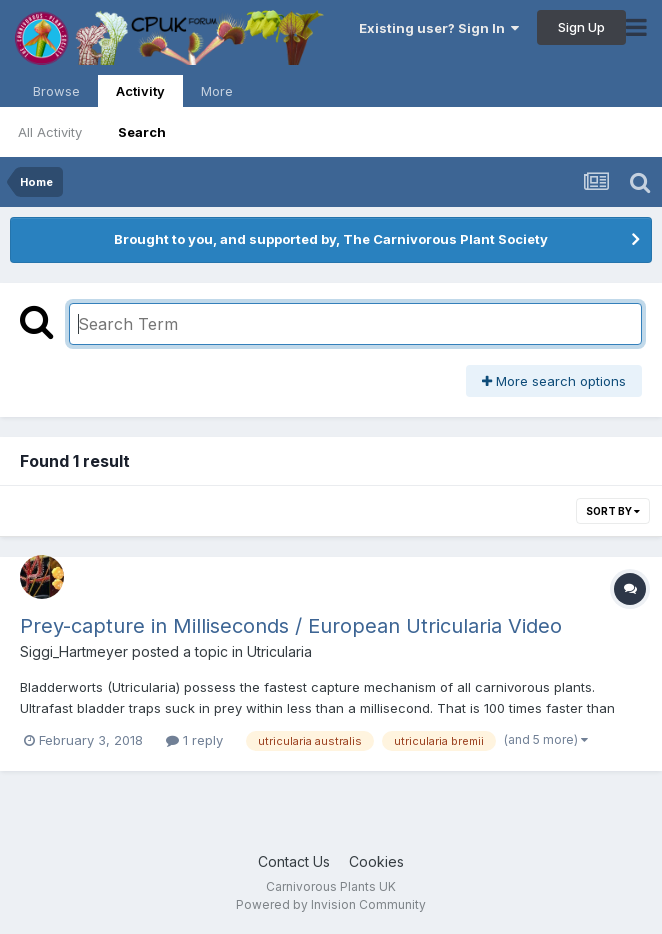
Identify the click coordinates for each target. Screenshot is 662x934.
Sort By (613, 511)
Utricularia (279, 651)
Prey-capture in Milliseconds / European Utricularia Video (291, 626)
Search (142, 132)
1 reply (194, 740)
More (217, 91)
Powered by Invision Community (331, 904)
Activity (140, 95)
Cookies (376, 861)
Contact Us (294, 861)
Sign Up (581, 27)
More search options (554, 381)
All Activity (50, 132)
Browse (56, 91)
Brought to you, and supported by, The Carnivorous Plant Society (331, 239)
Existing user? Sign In (439, 28)
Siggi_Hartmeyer (74, 651)
